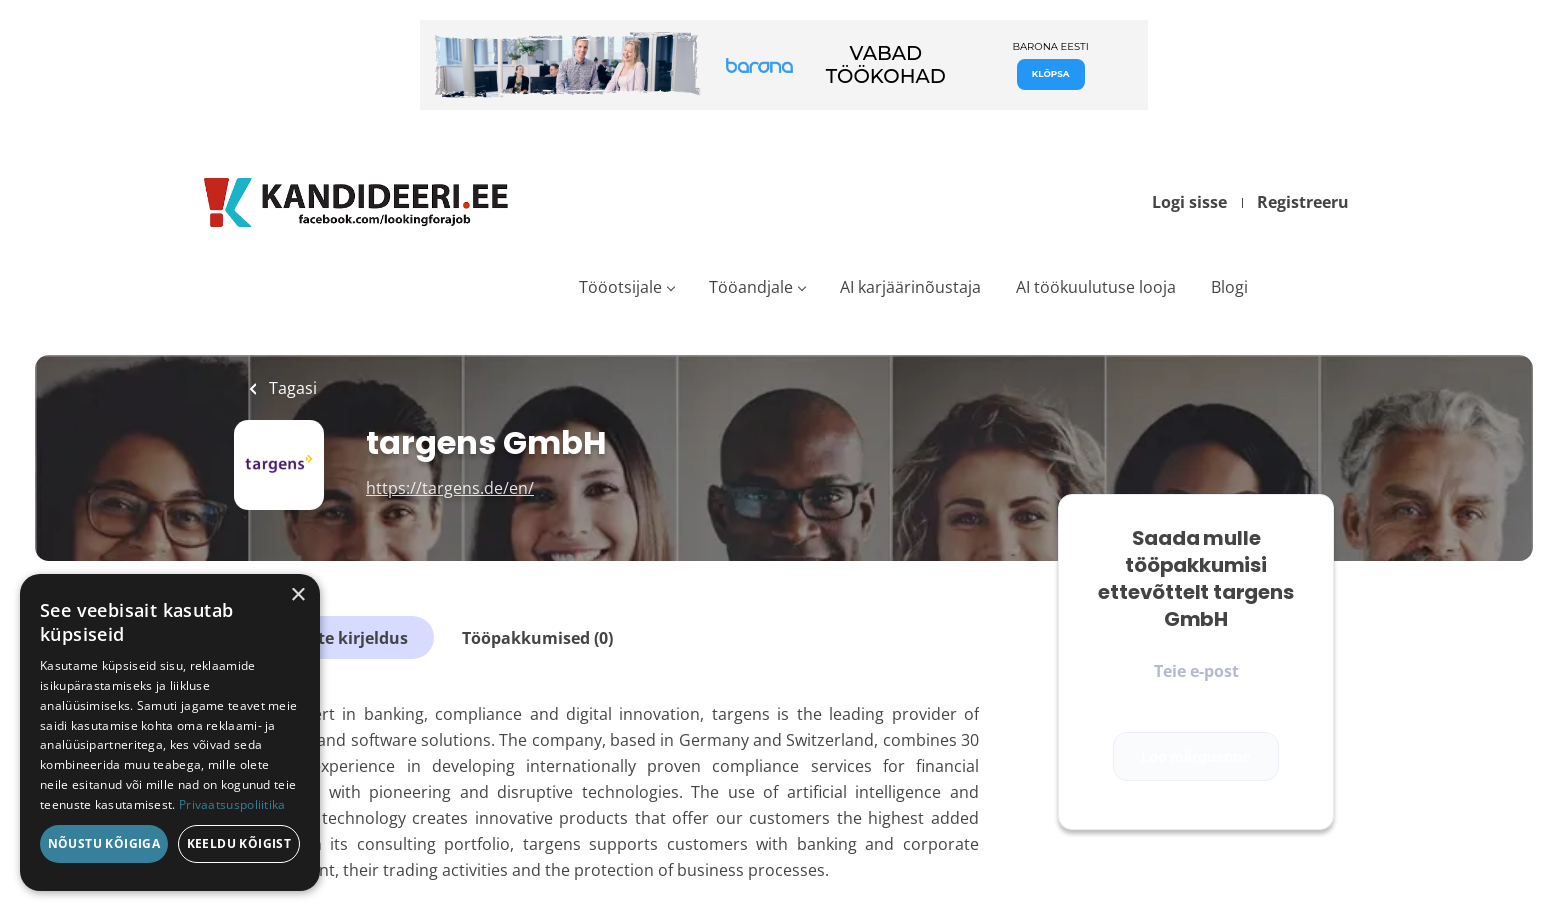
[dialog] (170, 732)
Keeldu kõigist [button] (239, 843)
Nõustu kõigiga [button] (104, 843)
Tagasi (291, 388)
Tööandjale (751, 287)
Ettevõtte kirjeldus (334, 638)
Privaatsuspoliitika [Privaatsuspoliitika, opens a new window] (232, 804)
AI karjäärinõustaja (910, 287)
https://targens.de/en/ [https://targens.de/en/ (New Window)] (450, 488)
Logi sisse (1189, 202)
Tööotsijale (620, 287)
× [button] (297, 595)
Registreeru (1303, 202)
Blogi (1229, 287)
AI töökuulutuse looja (1096, 287)
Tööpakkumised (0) (537, 638)
